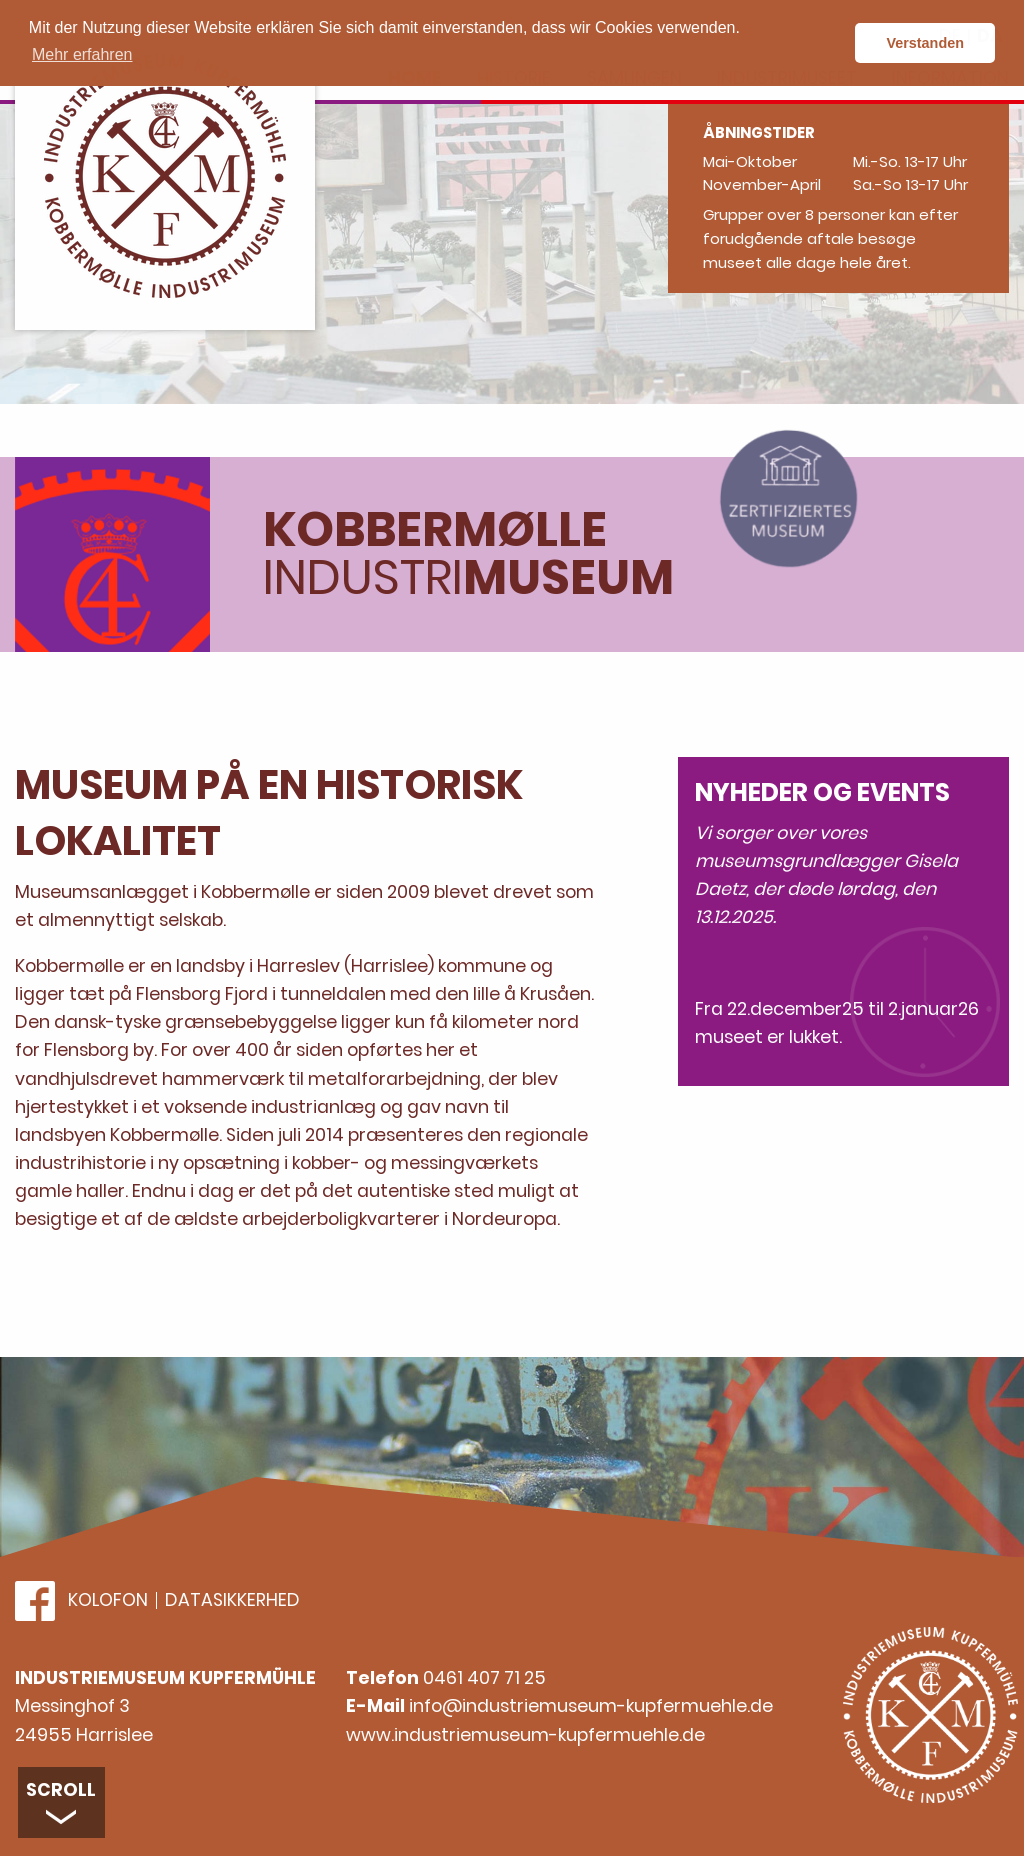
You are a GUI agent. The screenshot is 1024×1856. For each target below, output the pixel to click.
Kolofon (108, 1601)
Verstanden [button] (925, 43)
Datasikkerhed (232, 1601)
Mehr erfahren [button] (82, 54)
